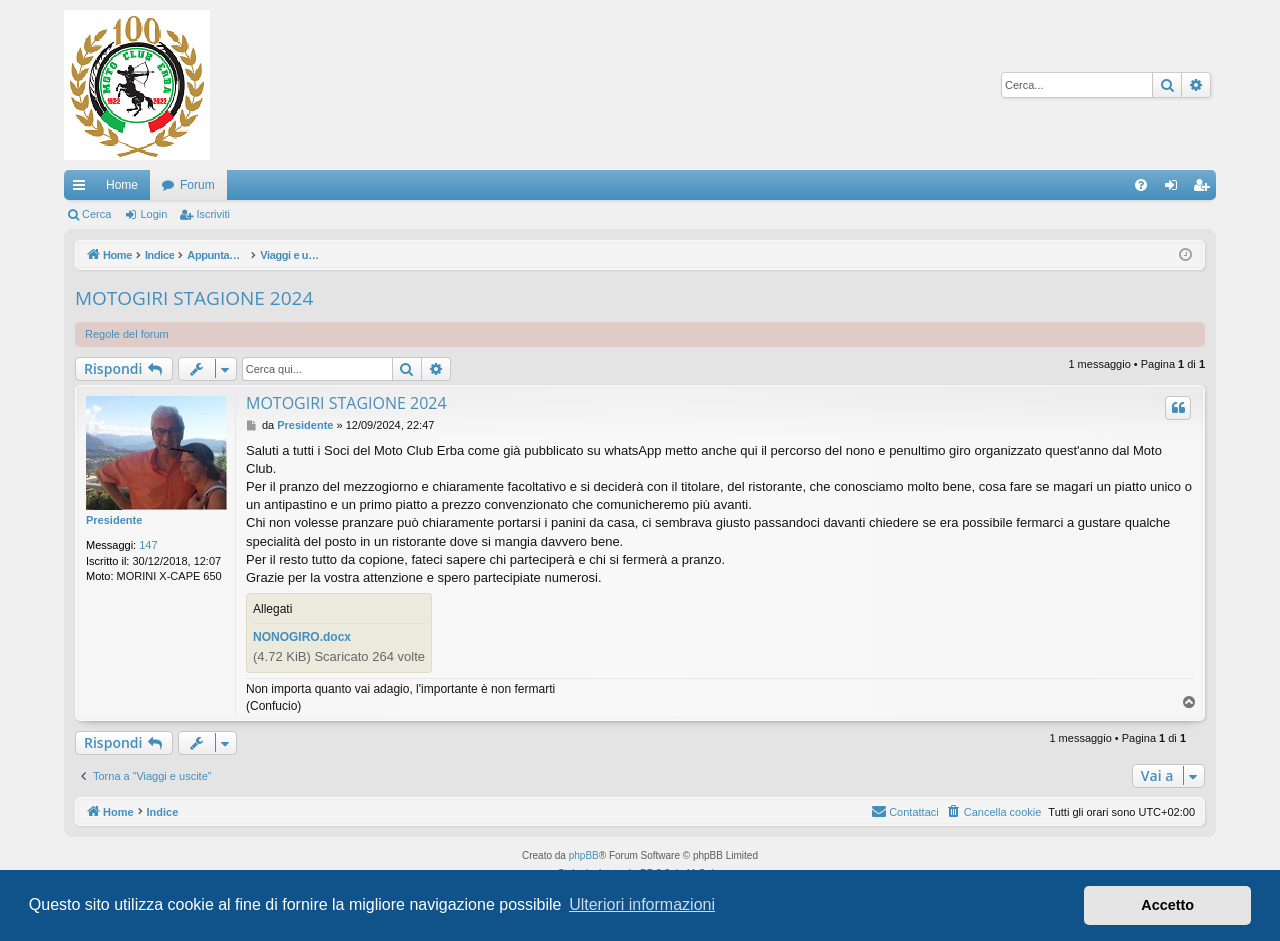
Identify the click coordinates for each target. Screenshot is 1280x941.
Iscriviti (213, 214)
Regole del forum (127, 334)
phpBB (584, 855)
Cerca (96, 214)
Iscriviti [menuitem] (1205, 189)
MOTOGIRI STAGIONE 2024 (194, 298)
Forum (197, 185)
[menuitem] (1141, 185)
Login (153, 214)
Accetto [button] (1167, 905)
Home (122, 185)
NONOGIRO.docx (302, 637)
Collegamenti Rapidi (83, 189)
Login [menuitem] (1175, 189)
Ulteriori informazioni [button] (642, 904)
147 (148, 545)
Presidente (114, 520)
